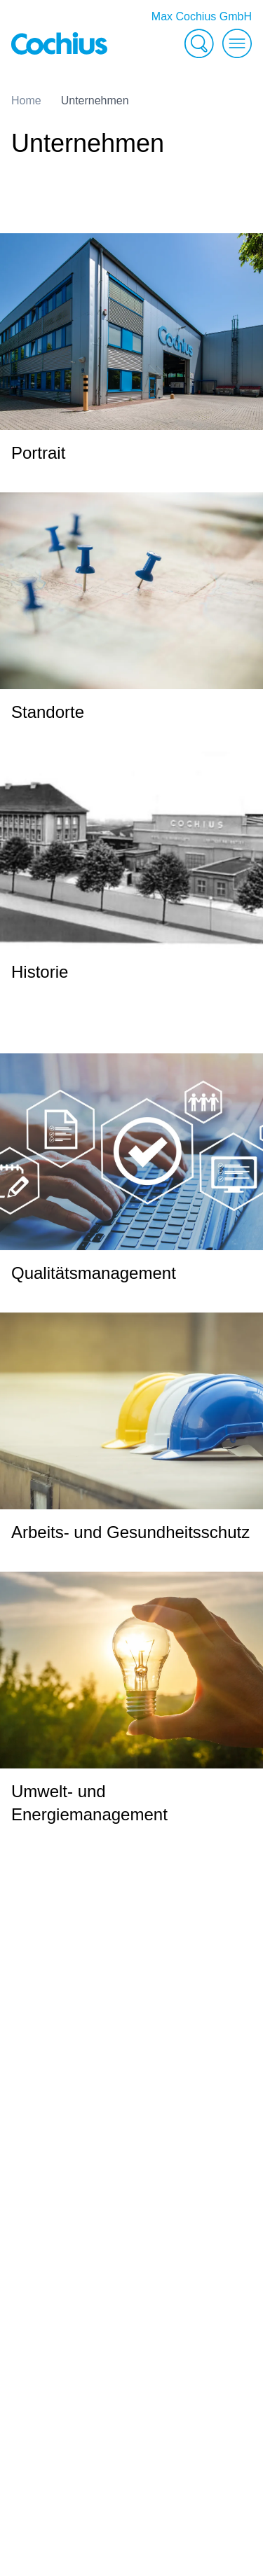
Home (26, 100)
